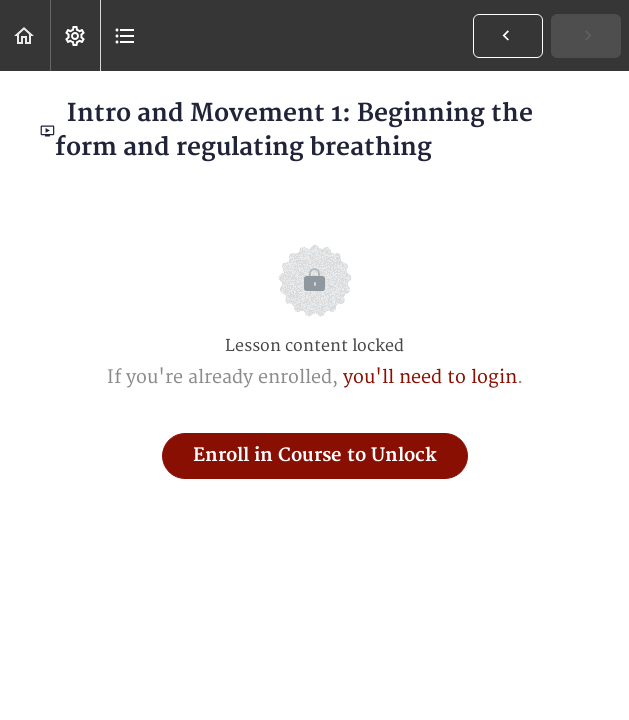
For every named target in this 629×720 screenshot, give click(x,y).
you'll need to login (430, 377)
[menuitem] (75, 35)
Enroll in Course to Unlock (315, 455)
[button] (25, 35)
